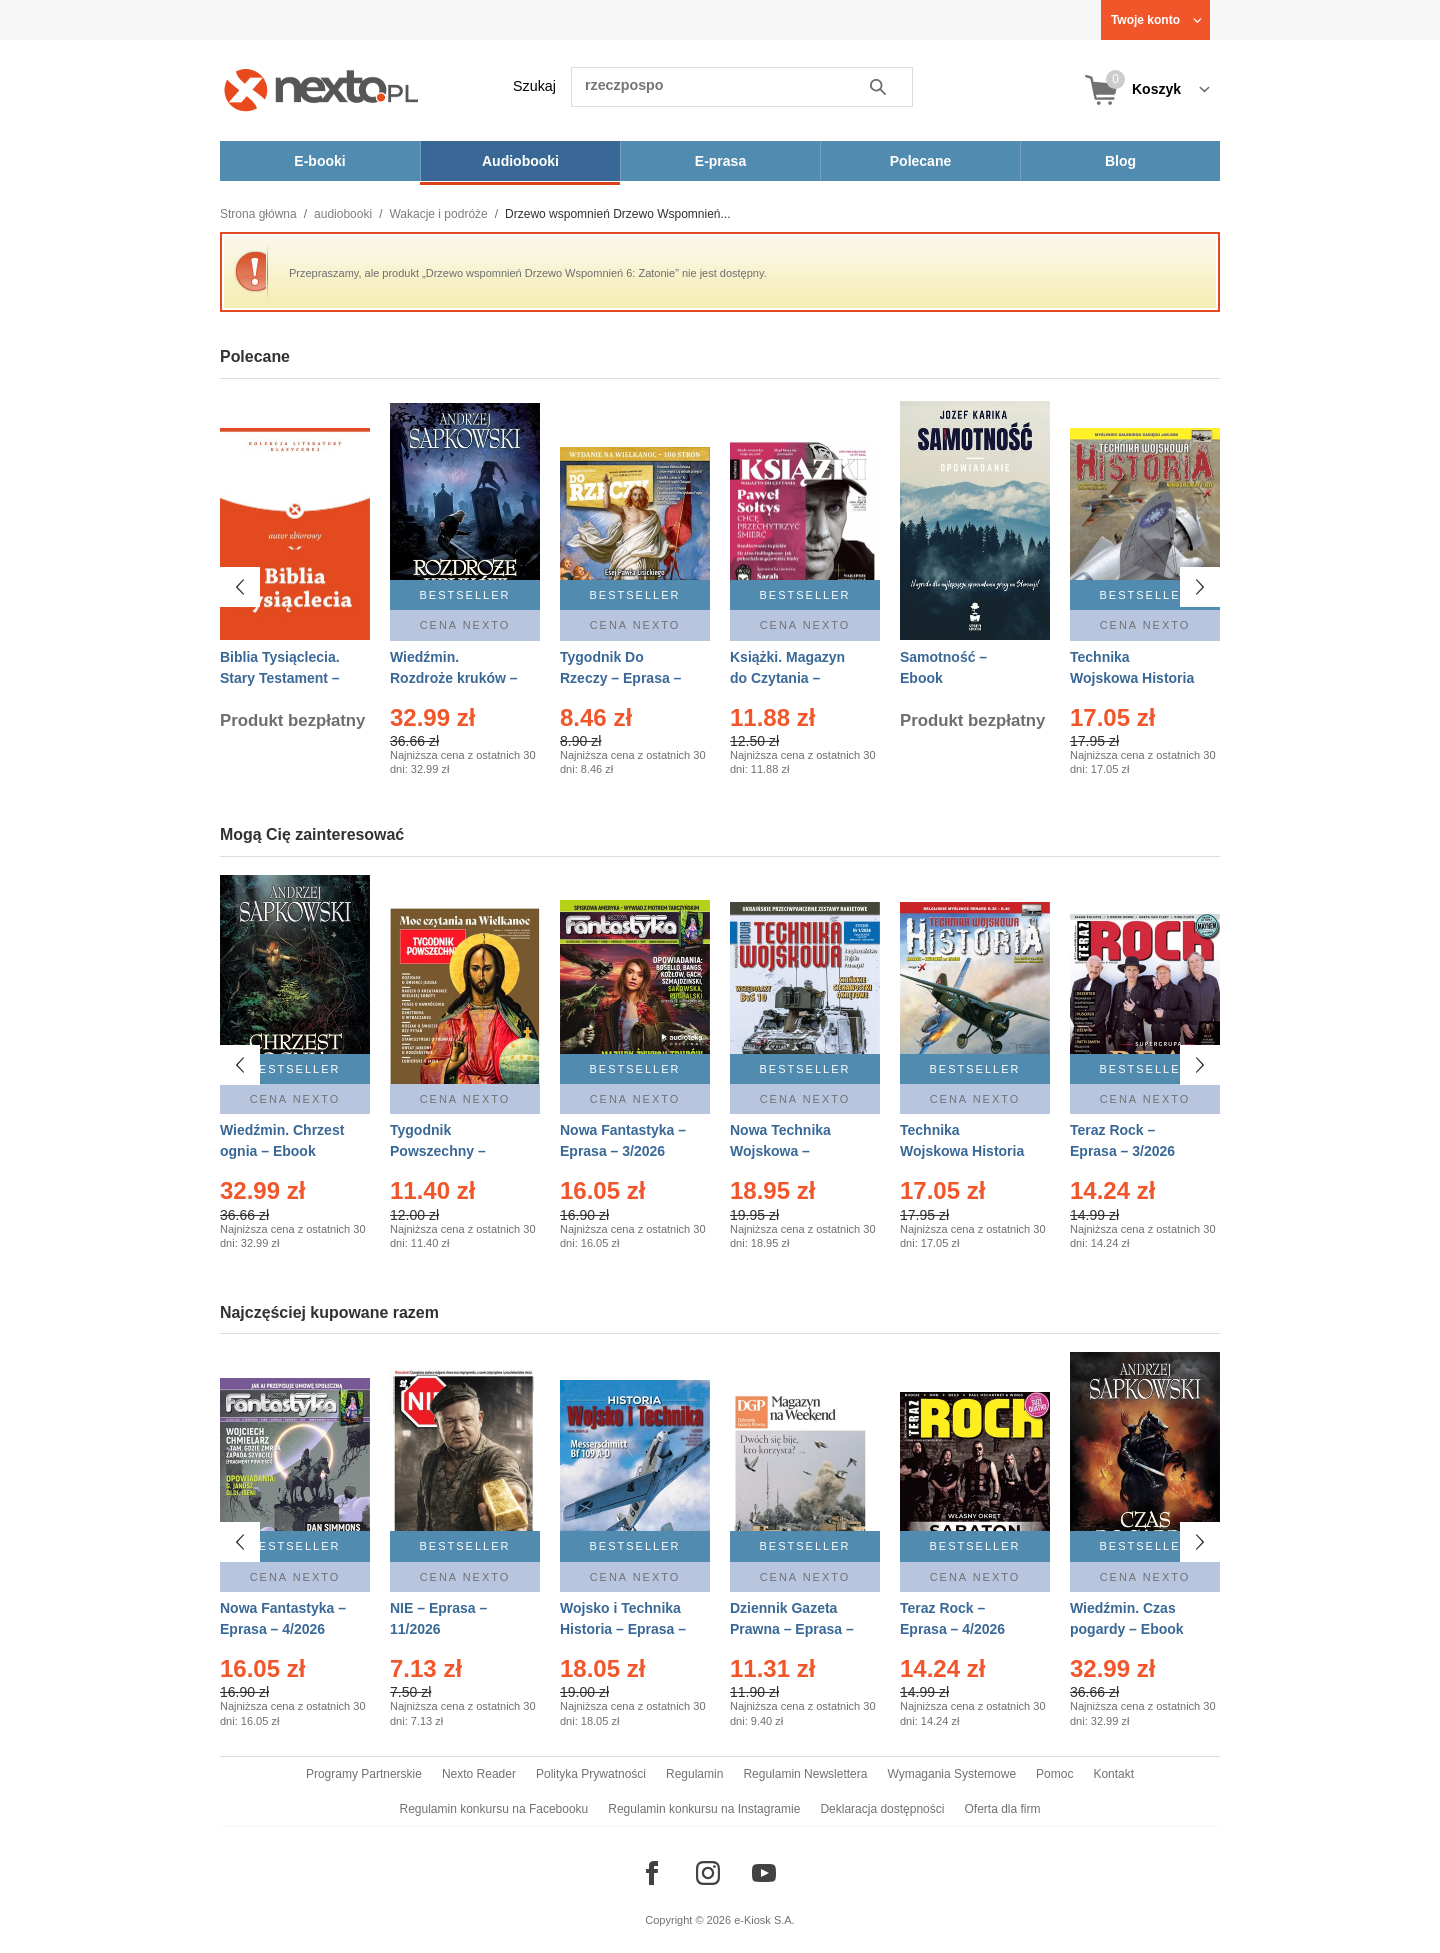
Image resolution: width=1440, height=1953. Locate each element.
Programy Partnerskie (364, 1774)
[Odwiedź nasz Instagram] (708, 1873)
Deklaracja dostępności (882, 1809)
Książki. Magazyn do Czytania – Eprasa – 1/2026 (787, 678)
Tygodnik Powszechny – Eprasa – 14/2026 (446, 1151)
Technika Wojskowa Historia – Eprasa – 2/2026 (962, 1151)
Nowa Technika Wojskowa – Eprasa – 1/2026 (782, 1151)
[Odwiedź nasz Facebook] (652, 1873)
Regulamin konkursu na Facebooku (494, 1809)
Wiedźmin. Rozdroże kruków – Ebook (454, 678)
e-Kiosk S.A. (764, 1920)
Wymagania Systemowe (951, 1774)
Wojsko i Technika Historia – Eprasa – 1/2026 (623, 1629)
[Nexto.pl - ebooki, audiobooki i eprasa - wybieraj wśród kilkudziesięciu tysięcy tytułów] (321, 89)
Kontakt (1113, 1774)
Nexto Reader (479, 1774)
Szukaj (534, 86)
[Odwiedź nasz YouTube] (764, 1873)
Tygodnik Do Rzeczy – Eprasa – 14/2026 (620, 678)
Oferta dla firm (1002, 1809)
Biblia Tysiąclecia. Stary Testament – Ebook (280, 678)
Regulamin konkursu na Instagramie (704, 1809)
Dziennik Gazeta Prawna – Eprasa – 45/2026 (792, 1629)
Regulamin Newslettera (805, 1774)
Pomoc (1054, 1774)
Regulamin (694, 1774)
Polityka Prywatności (591, 1774)
